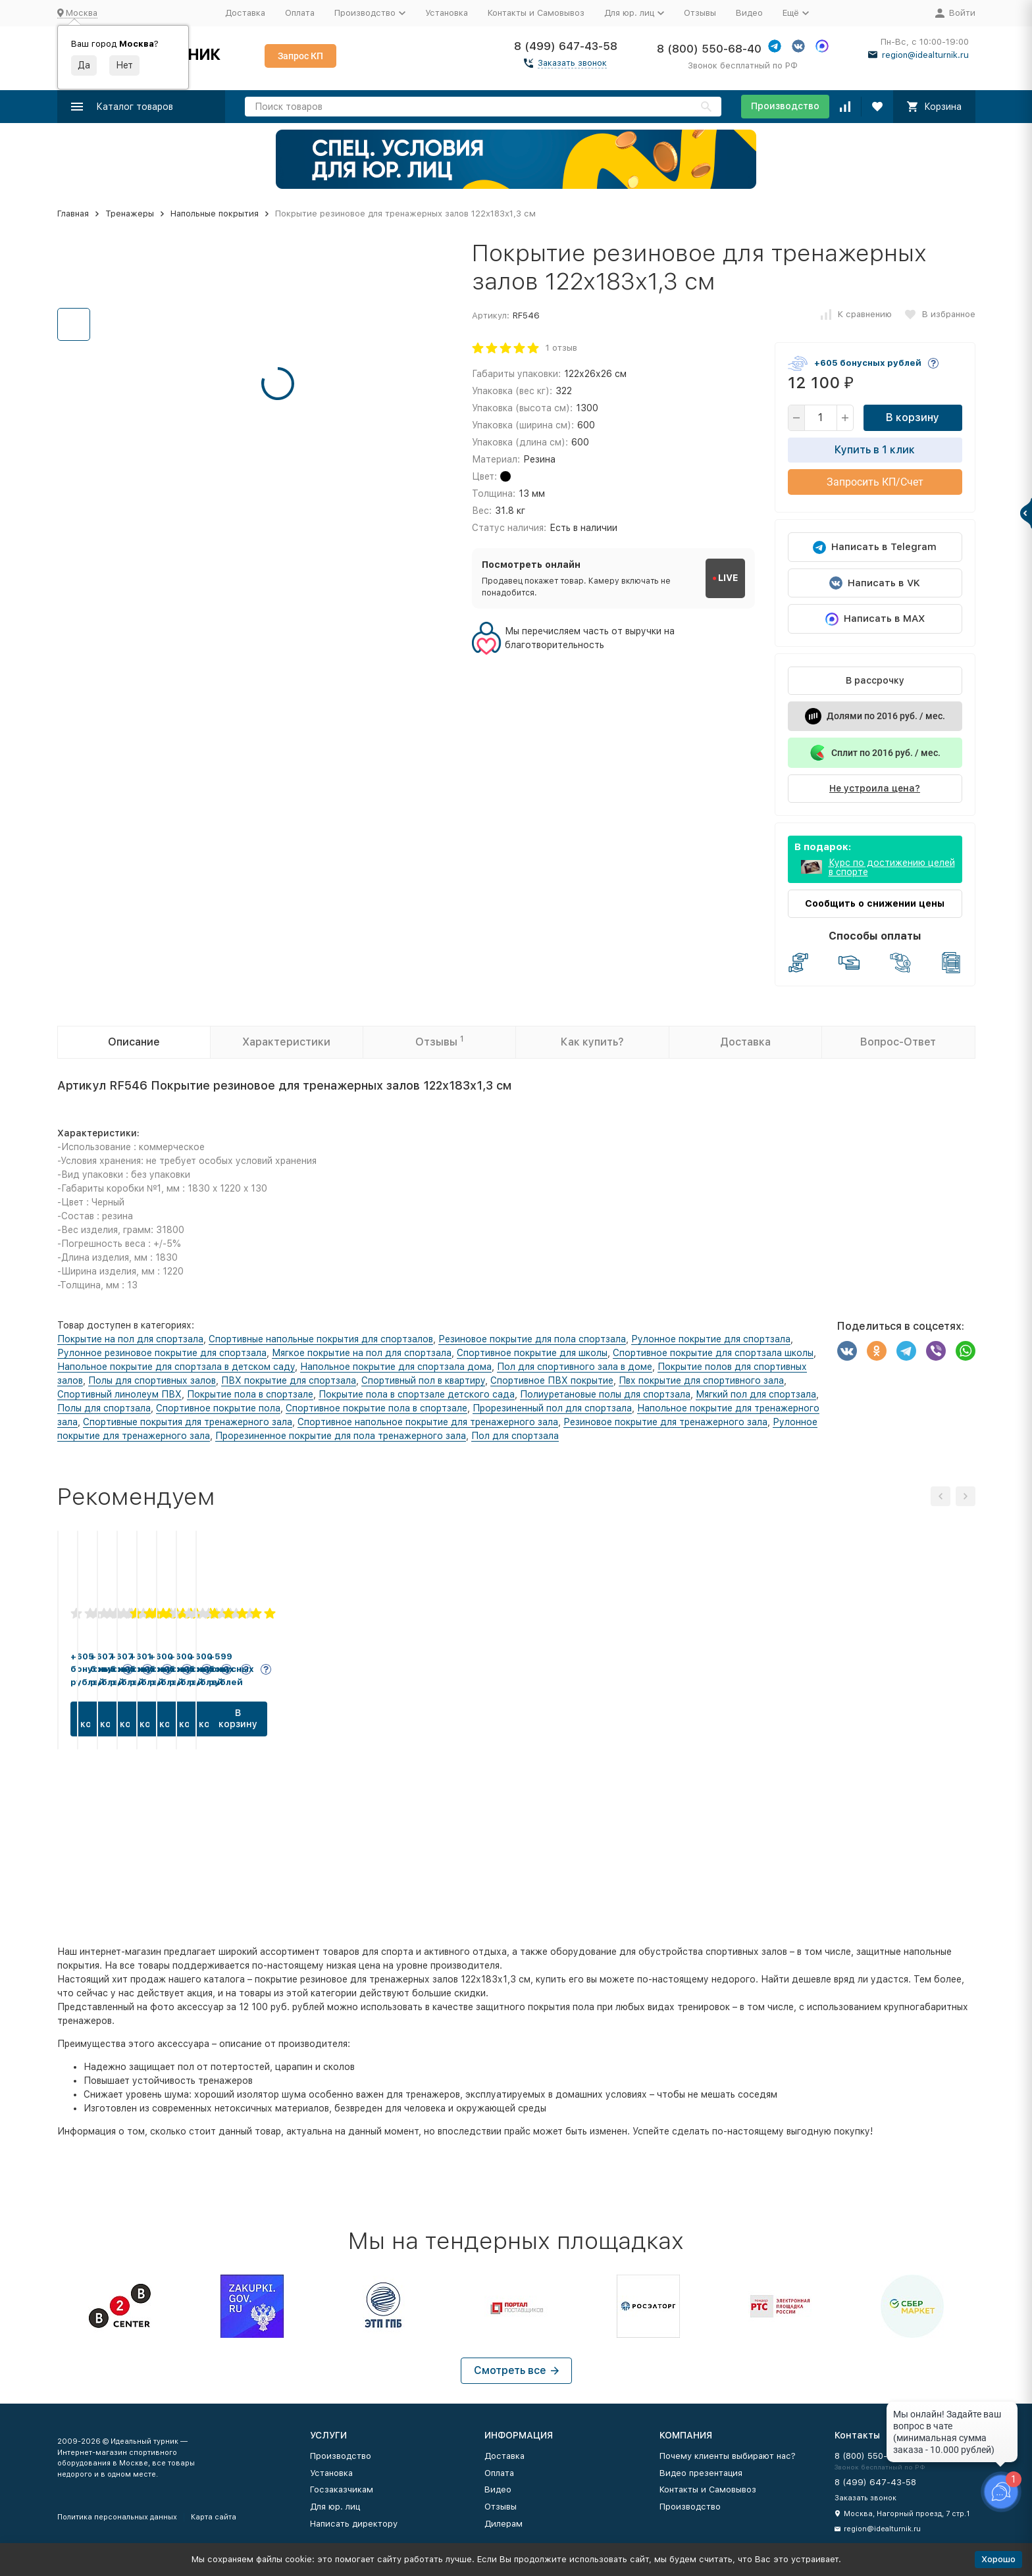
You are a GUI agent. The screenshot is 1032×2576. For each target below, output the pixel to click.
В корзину (912, 417)
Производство (785, 106)
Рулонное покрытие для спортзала (710, 1339)
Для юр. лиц (335, 2507)
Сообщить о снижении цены (874, 903)
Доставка (245, 13)
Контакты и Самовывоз (536, 13)
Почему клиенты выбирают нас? (727, 2456)
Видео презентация (700, 2473)
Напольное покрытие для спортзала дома (396, 1366)
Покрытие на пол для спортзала (130, 1339)
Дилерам (503, 2524)
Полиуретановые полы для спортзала (605, 1394)
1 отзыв (561, 348)
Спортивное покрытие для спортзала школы (713, 1353)
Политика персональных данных (117, 2517)
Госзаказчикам (341, 2489)
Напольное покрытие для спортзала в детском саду (176, 1366)
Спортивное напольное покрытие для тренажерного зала (427, 1422)
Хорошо (998, 2559)
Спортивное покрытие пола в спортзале (376, 1408)
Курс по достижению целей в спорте (892, 867)
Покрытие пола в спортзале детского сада (417, 1394)
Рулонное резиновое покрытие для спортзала (162, 1353)
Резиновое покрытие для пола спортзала (532, 1339)
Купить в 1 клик (875, 449)
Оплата (300, 13)
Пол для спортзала (515, 1435)
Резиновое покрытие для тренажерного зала (665, 1422)
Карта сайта (213, 2517)
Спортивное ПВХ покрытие (551, 1380)
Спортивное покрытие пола (218, 1408)
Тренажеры (129, 213)
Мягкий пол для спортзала (756, 1394)
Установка (446, 13)
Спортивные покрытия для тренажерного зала (187, 1422)
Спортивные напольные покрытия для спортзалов (321, 1339)
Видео (749, 13)
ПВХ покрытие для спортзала (288, 1380)
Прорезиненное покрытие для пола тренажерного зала (340, 1435)
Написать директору (354, 2524)
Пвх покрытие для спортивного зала (701, 1380)
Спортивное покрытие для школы (532, 1353)
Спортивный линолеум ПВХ (119, 1394)
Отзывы (700, 13)
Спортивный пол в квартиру (423, 1380)
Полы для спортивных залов (152, 1380)
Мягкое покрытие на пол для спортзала (362, 1353)
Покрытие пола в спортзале (250, 1394)
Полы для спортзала (104, 1408)
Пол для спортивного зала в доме (574, 1366)
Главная (73, 213)
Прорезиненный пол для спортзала (552, 1408)
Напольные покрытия (214, 213)
